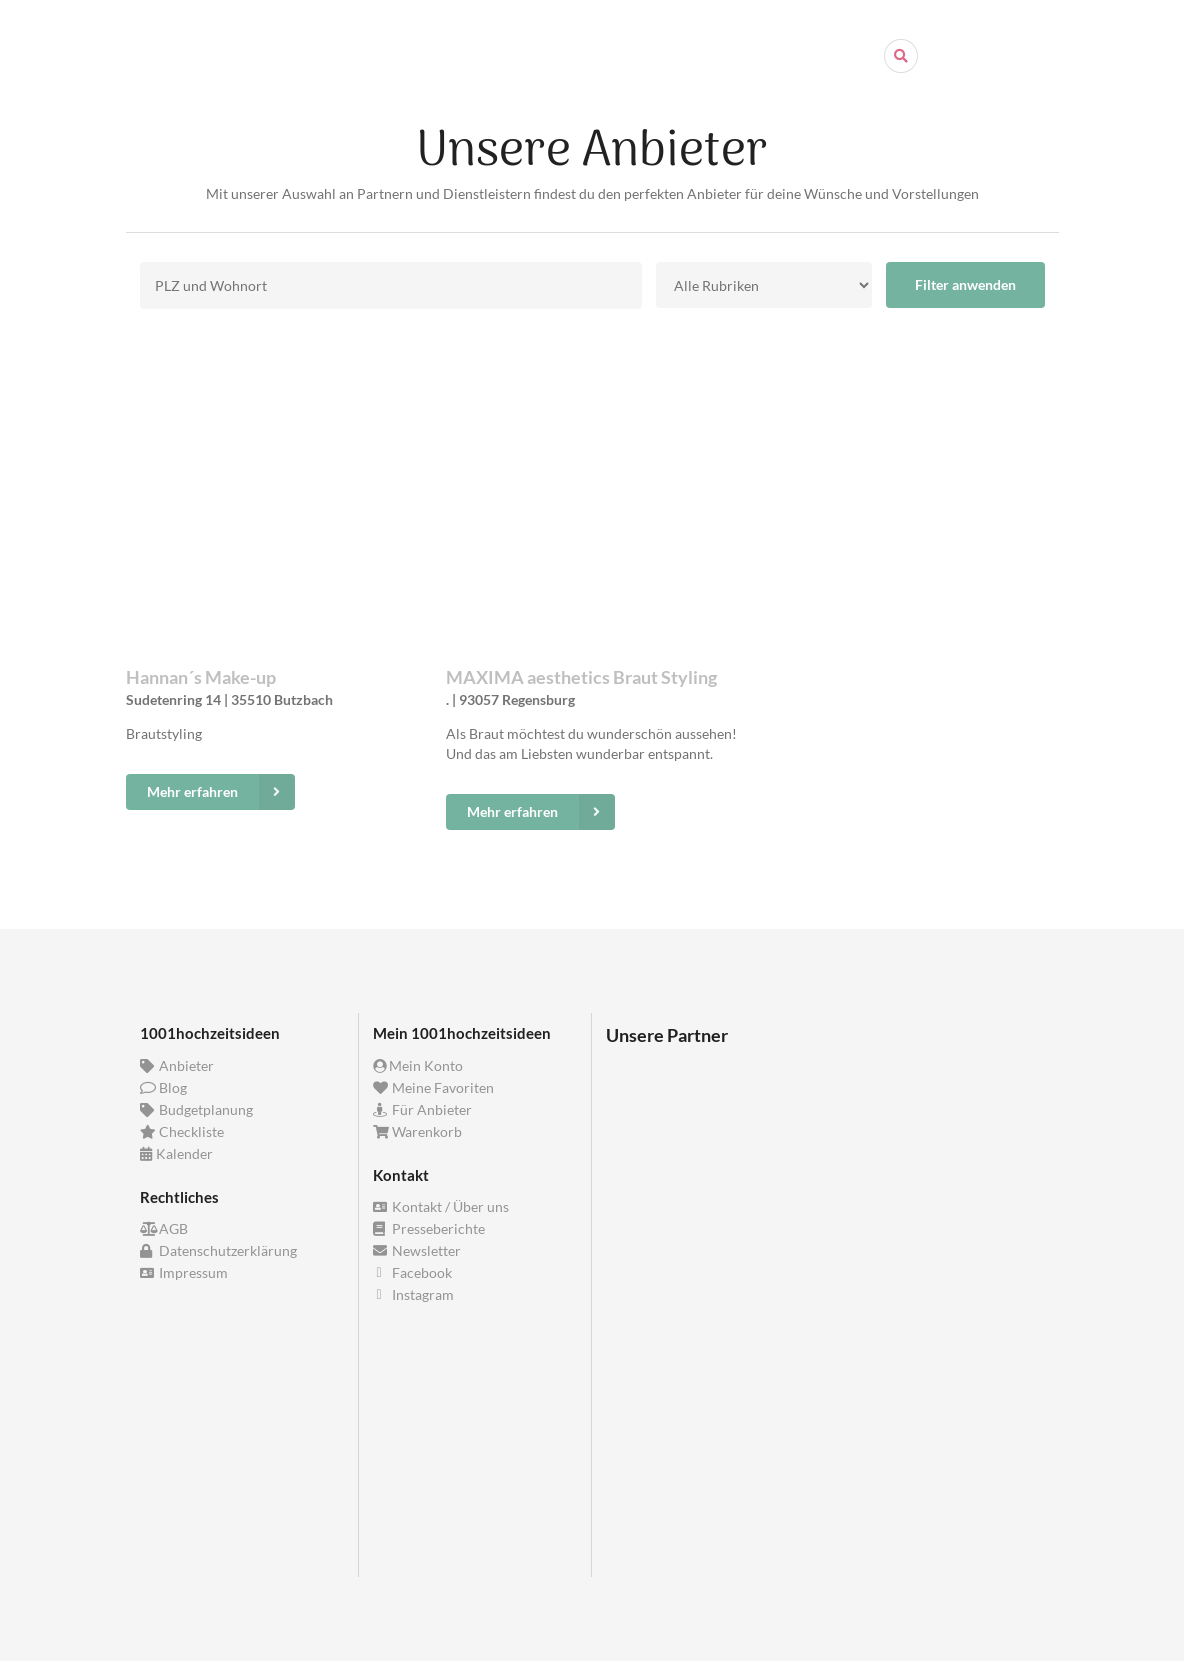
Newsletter (417, 1250)
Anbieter (177, 1066)
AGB (164, 1229)
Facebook (413, 1272)
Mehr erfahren (221, 792)
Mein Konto (418, 1066)
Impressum (184, 1272)
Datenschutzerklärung (219, 1250)
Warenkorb (418, 1131)
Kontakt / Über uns (441, 1207)
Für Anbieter (423, 1109)
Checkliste (182, 1131)
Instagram (414, 1294)
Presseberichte (429, 1228)
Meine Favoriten (434, 1087)
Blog (164, 1087)
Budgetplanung (197, 1109)
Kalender (177, 1153)
